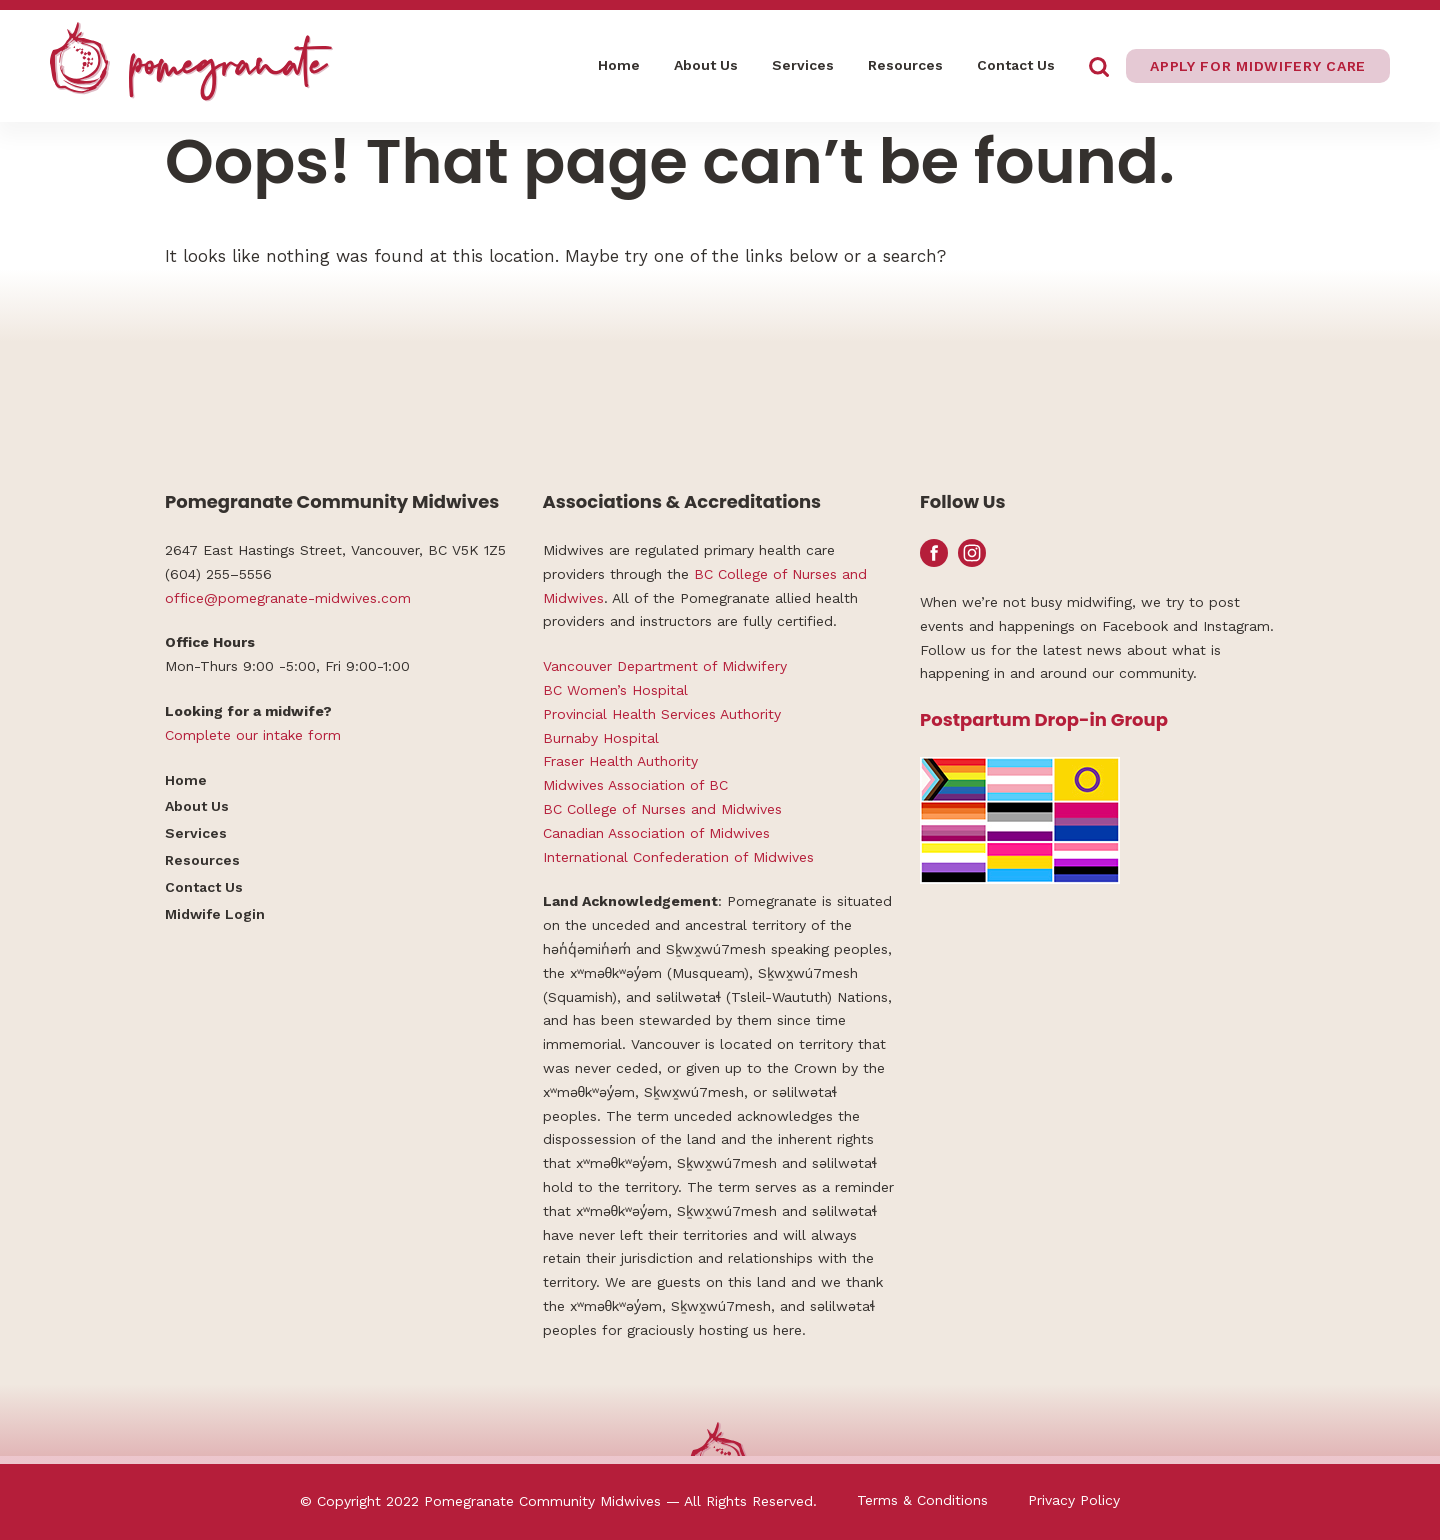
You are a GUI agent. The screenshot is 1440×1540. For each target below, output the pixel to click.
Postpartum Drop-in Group (1044, 719)
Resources (905, 65)
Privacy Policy (1074, 1500)
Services (803, 65)
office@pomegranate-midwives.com (288, 598)
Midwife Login (215, 914)
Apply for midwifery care (1258, 66)
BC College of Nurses (765, 574)
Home (619, 65)
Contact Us (1016, 65)
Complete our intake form (253, 735)
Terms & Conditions (922, 1500)
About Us (706, 65)
